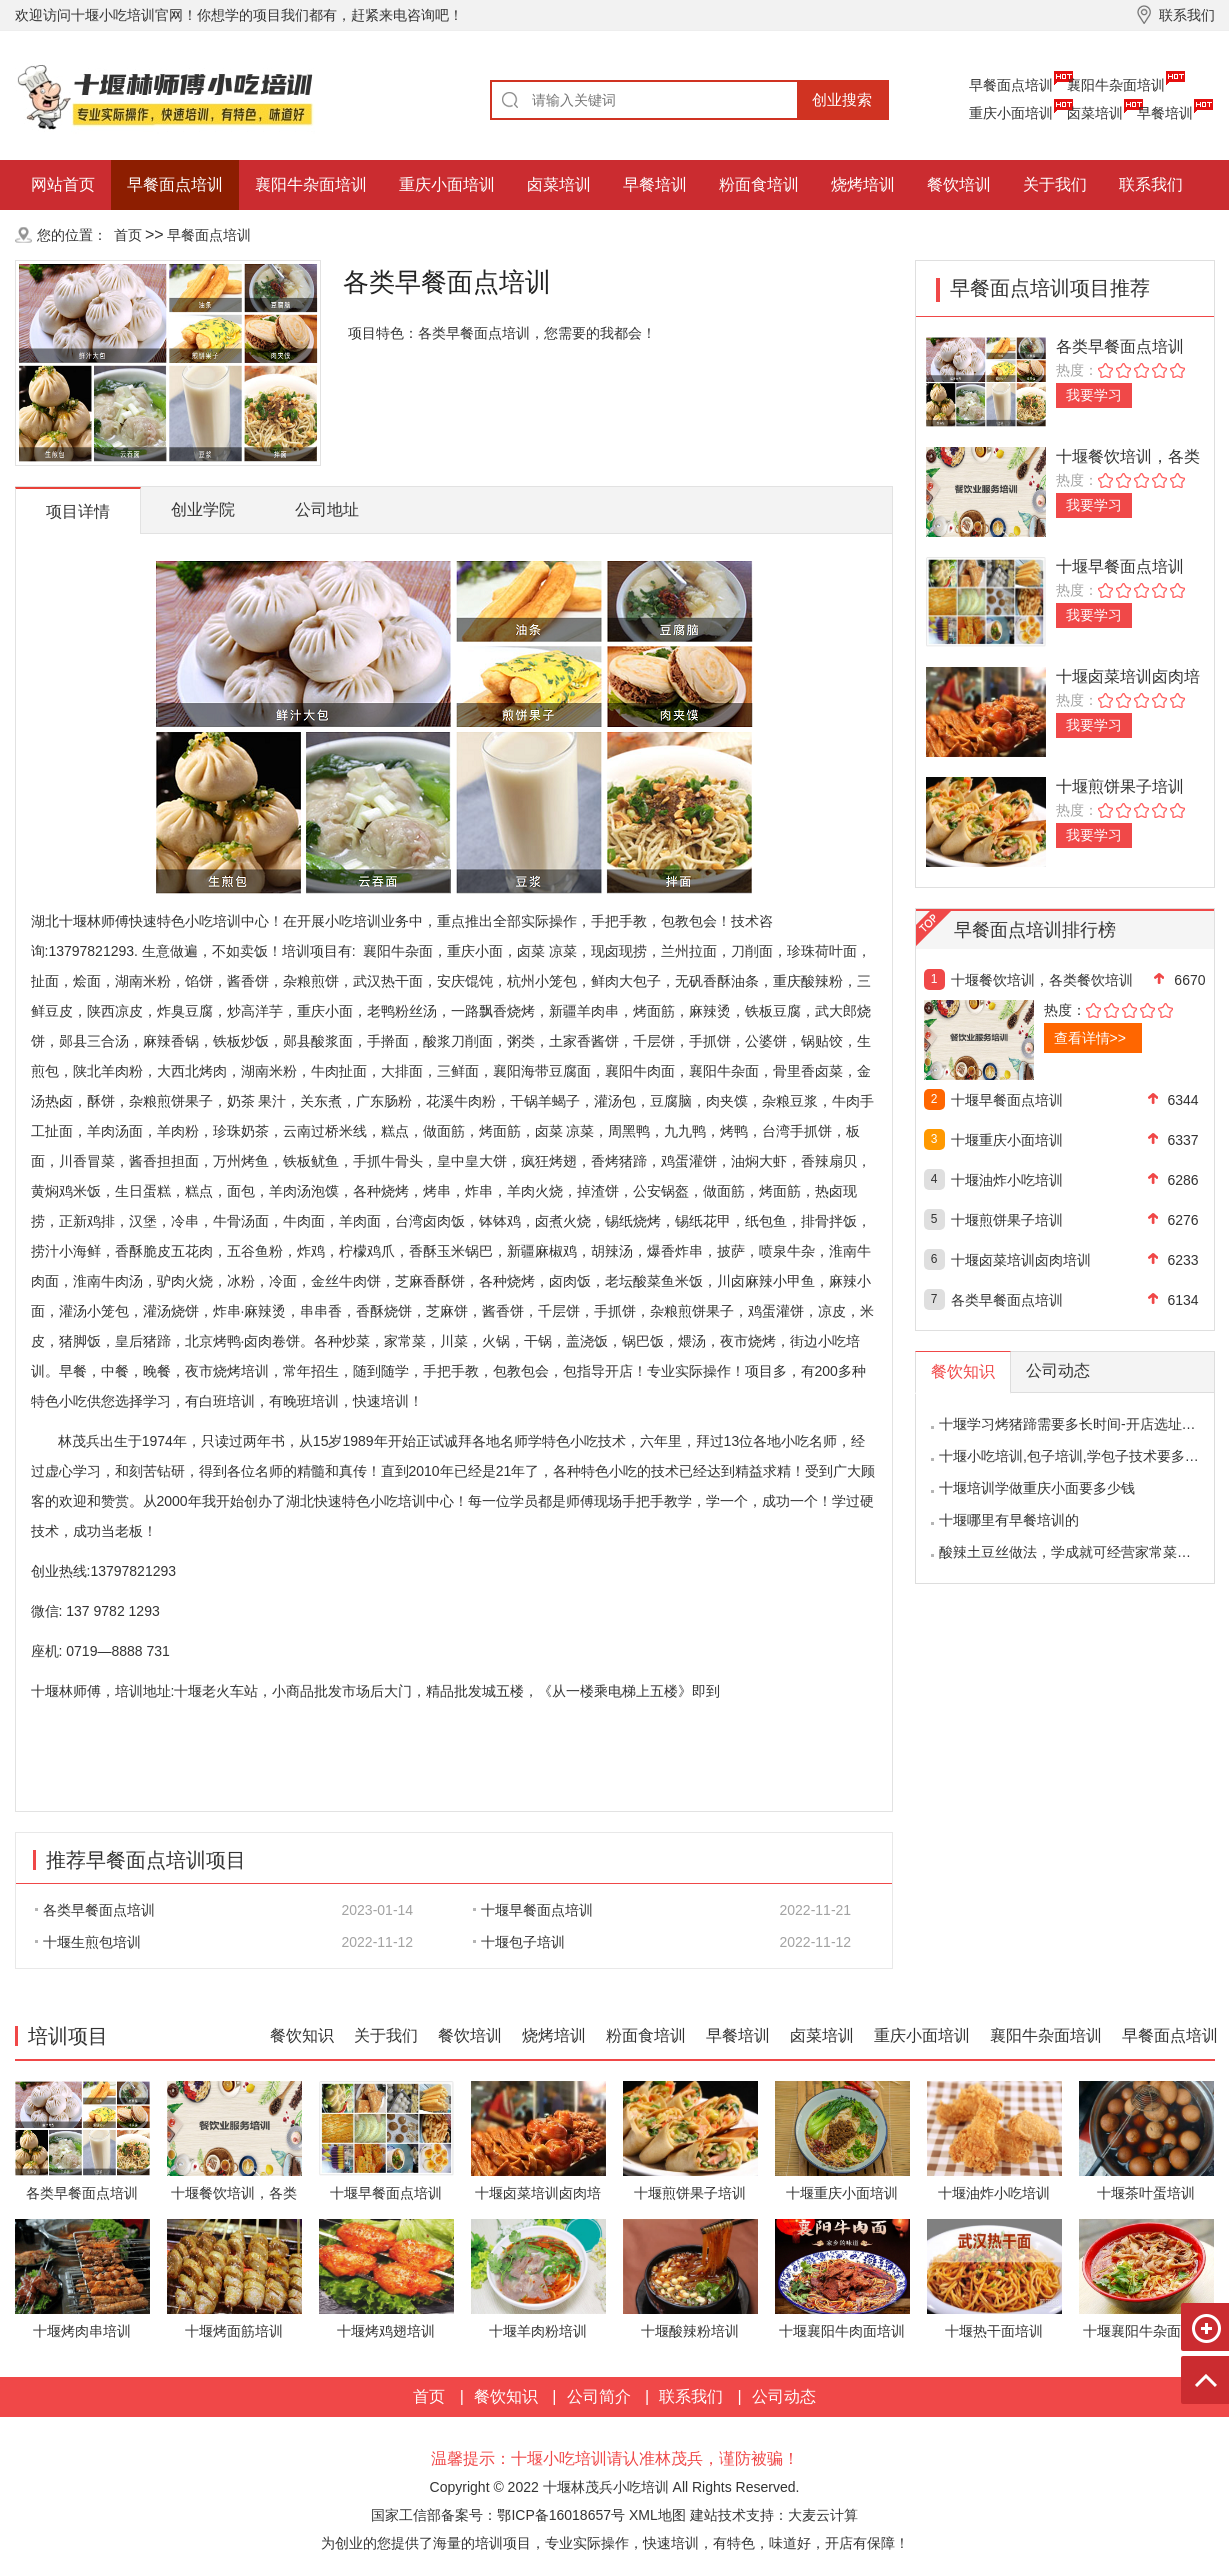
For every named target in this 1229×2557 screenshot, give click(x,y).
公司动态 (784, 2396)
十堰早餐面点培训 (533, 1910)
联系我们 (1151, 184)
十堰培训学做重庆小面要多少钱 (1037, 1488)
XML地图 (657, 2515)
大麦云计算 (823, 2515)
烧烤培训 (863, 184)
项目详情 (78, 511)
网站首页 (63, 184)
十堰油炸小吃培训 (1007, 1180)
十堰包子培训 (519, 1942)
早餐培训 (1165, 113)
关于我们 (1055, 184)
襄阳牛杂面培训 (1116, 85)
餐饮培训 (959, 184)
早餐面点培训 (1011, 85)
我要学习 (1094, 395)
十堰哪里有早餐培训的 (1009, 1520)
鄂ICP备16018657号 (561, 2515)
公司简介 (599, 2396)
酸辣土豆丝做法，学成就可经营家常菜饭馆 (1072, 1552)
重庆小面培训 (1011, 113)
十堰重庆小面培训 (1007, 1140)
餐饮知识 (302, 2035)
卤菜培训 (1095, 113)
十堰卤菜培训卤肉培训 (1021, 1260)
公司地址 (327, 509)
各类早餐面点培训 (95, 1910)
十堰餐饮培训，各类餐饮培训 (1042, 980)
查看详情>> (1090, 1038)
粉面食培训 (759, 184)
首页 (128, 235)
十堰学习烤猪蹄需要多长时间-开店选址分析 (1074, 1424)
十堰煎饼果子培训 (1120, 786)
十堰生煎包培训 (88, 1942)
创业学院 (203, 509)
